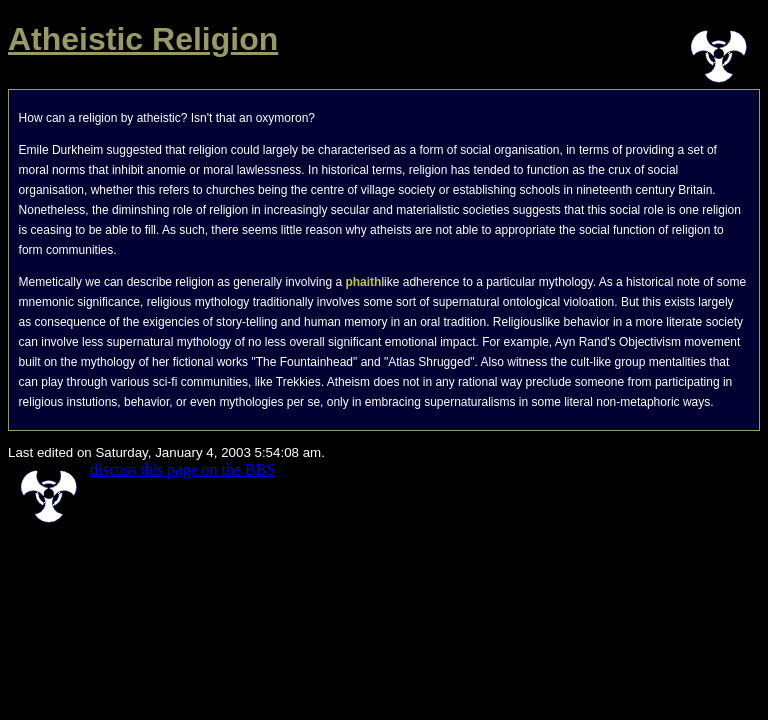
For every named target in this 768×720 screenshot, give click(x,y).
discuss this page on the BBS (182, 469)
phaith (363, 282)
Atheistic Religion (143, 39)
